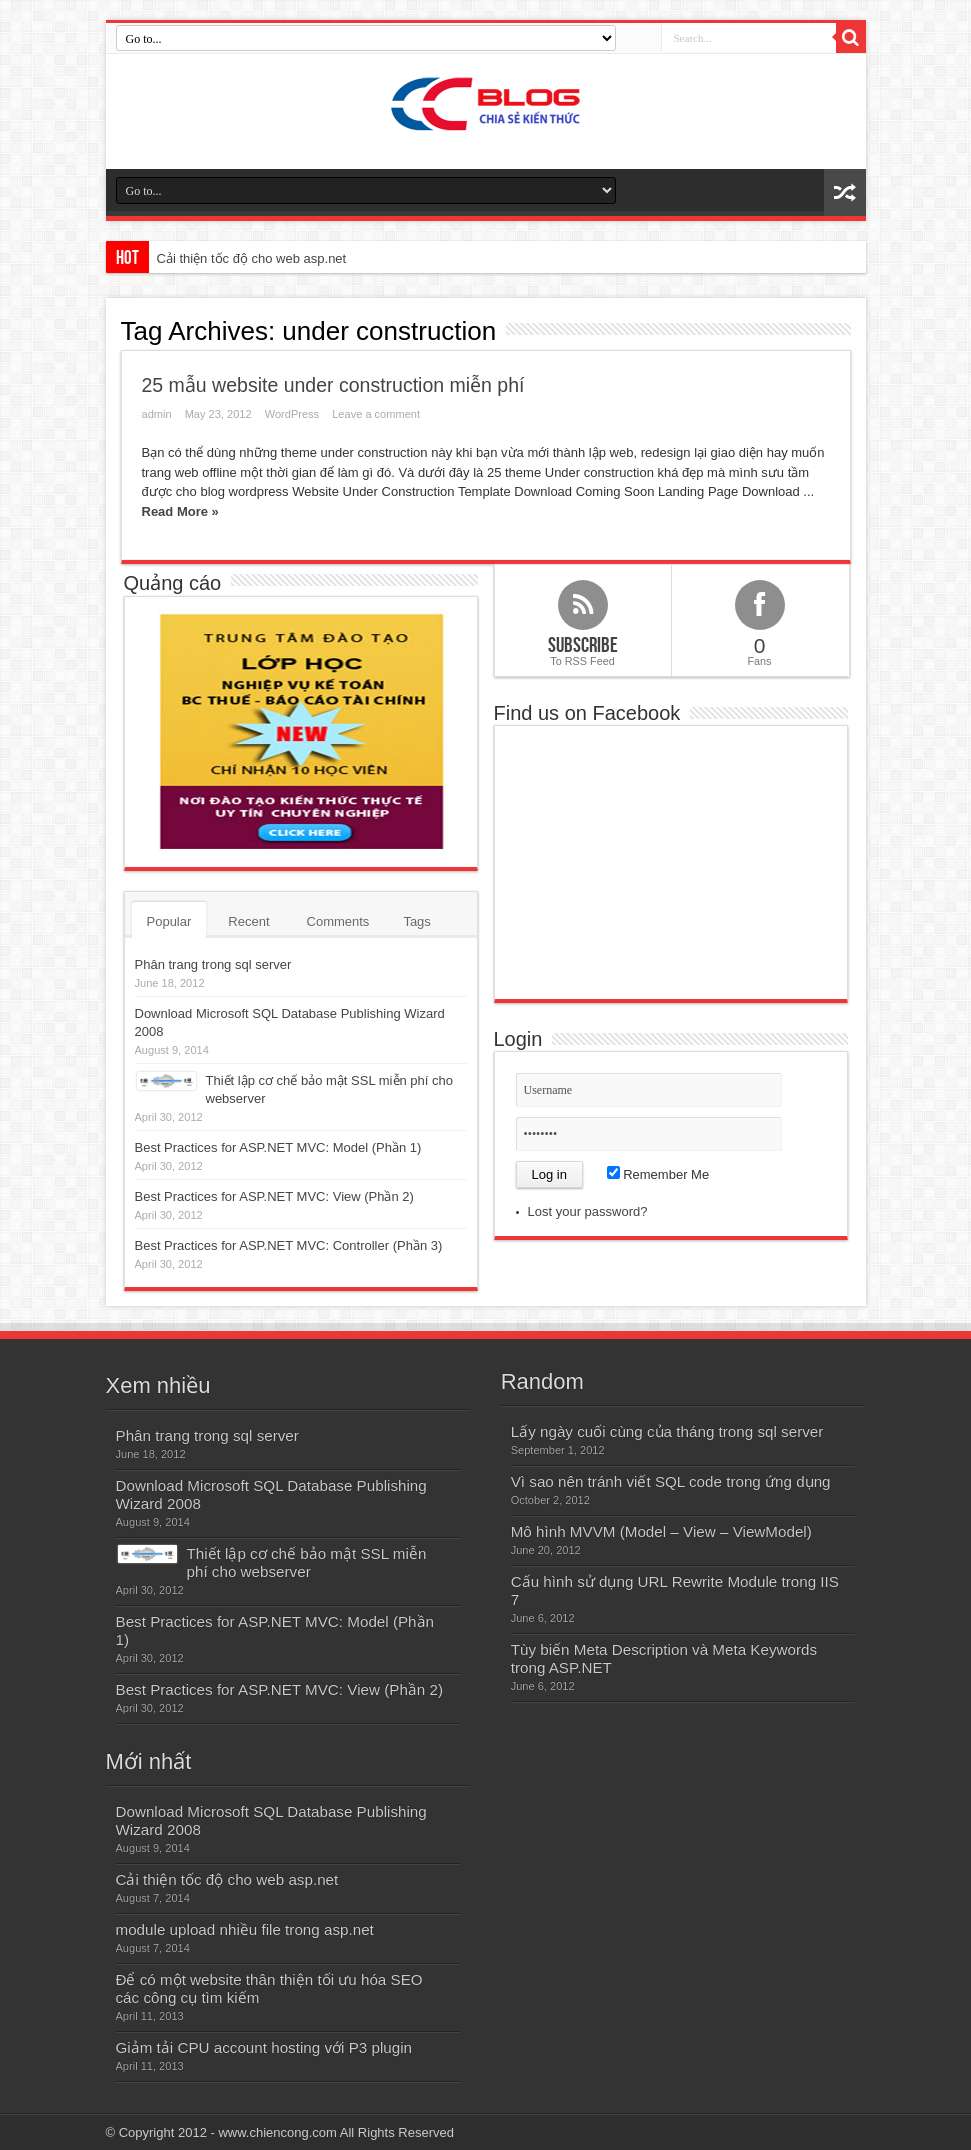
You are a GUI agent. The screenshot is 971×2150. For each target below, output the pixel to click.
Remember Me (658, 1174)
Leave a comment (376, 414)
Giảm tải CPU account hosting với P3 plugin (264, 2047)
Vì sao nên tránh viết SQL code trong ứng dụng (671, 1481)
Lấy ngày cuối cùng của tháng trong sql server (667, 1431)
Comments (338, 921)
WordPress (292, 414)
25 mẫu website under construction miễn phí (333, 385)
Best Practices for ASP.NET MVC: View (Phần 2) (274, 1196)
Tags (416, 921)
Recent (248, 921)
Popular (169, 921)
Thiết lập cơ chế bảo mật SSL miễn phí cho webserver (307, 1562)
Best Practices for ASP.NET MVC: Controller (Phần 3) (289, 1245)
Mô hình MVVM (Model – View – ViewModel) (661, 1531)
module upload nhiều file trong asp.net (245, 1929)
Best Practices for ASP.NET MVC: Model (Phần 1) (278, 1147)
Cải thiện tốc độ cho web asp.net (252, 258)
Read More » (180, 511)
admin (157, 414)
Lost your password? (588, 1211)
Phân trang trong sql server (213, 964)
